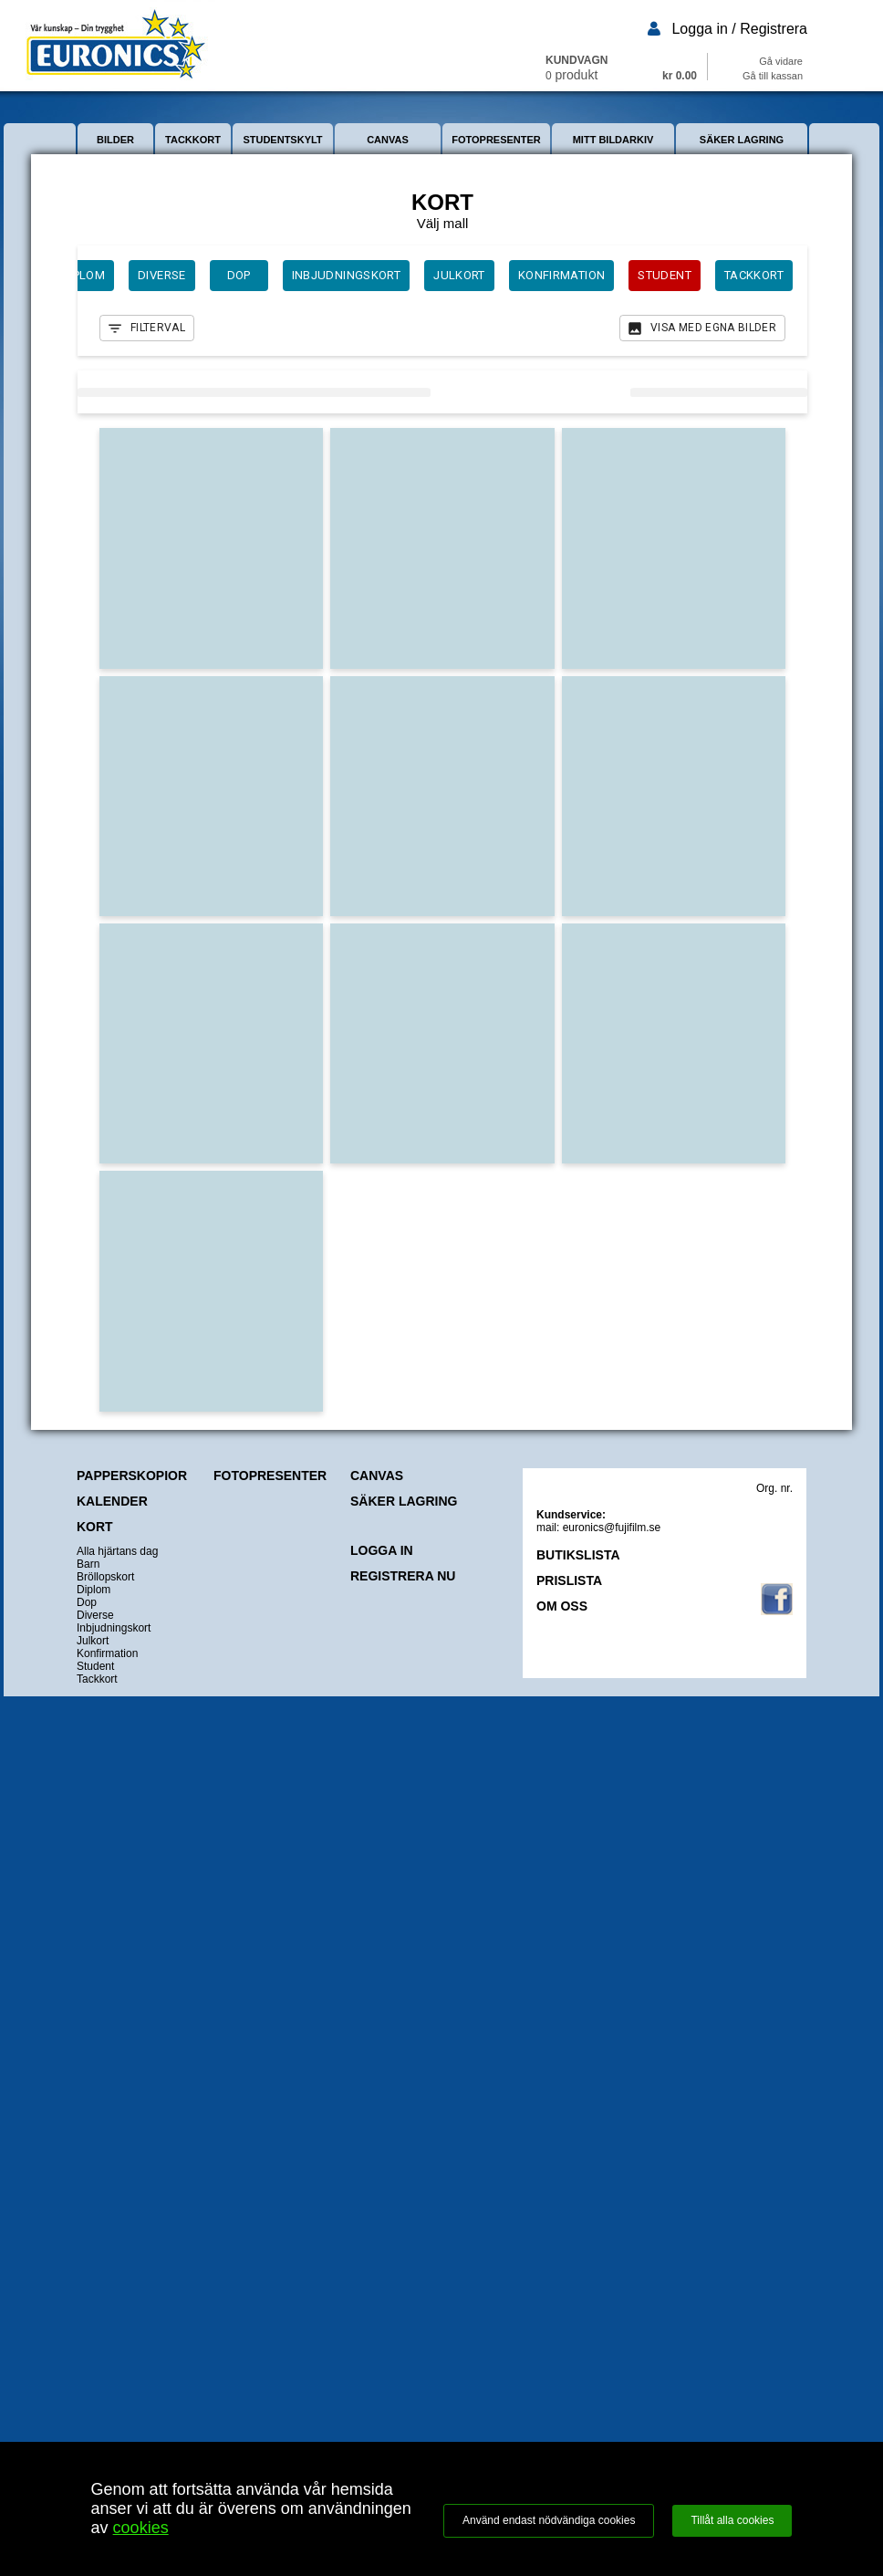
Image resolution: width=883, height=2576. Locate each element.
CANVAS (388, 139)
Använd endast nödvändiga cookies (548, 2520)
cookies (141, 2528)
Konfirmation (107, 1653)
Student (95, 1666)
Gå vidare (781, 61)
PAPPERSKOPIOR (132, 1475)
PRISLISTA (569, 1580)
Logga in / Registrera (739, 29)
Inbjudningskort (114, 1628)
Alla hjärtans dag (117, 1551)
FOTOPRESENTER (496, 139)
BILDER (115, 139)
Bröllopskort (105, 1576)
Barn (88, 1564)
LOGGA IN (381, 1550)
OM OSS (561, 1606)
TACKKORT (193, 139)
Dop (87, 1602)
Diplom (93, 1589)
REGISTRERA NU (402, 1576)
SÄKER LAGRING (742, 139)
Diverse (95, 1615)
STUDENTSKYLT (282, 139)
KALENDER (112, 1501)
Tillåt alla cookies (732, 2520)
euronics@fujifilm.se (612, 1527)
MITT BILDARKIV (613, 139)
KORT (95, 1526)
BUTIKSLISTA (578, 1555)
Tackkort (97, 1679)
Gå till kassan (773, 75)
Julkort (93, 1640)
